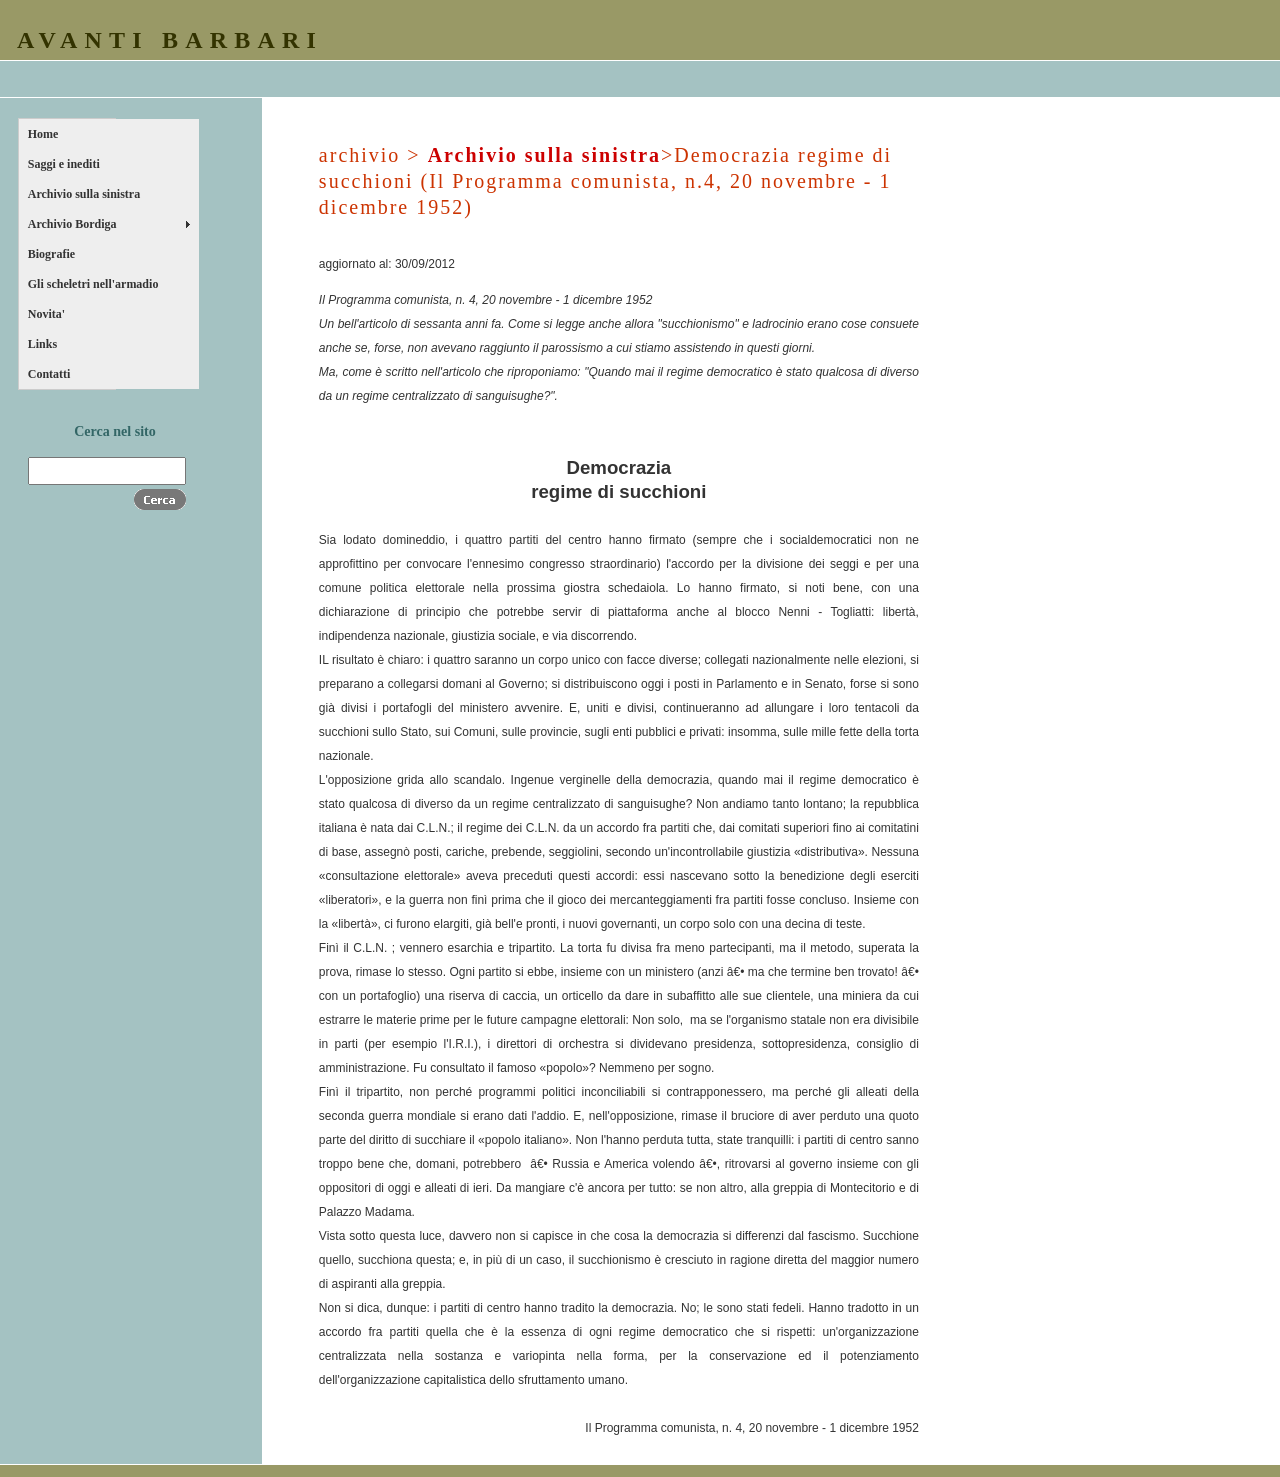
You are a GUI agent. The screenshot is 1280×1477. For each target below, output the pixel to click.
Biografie (51, 254)
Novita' (46, 314)
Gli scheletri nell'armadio (93, 284)
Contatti (49, 374)
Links (42, 344)
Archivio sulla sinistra (84, 194)
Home (43, 134)
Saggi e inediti (64, 164)
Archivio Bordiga (72, 224)
